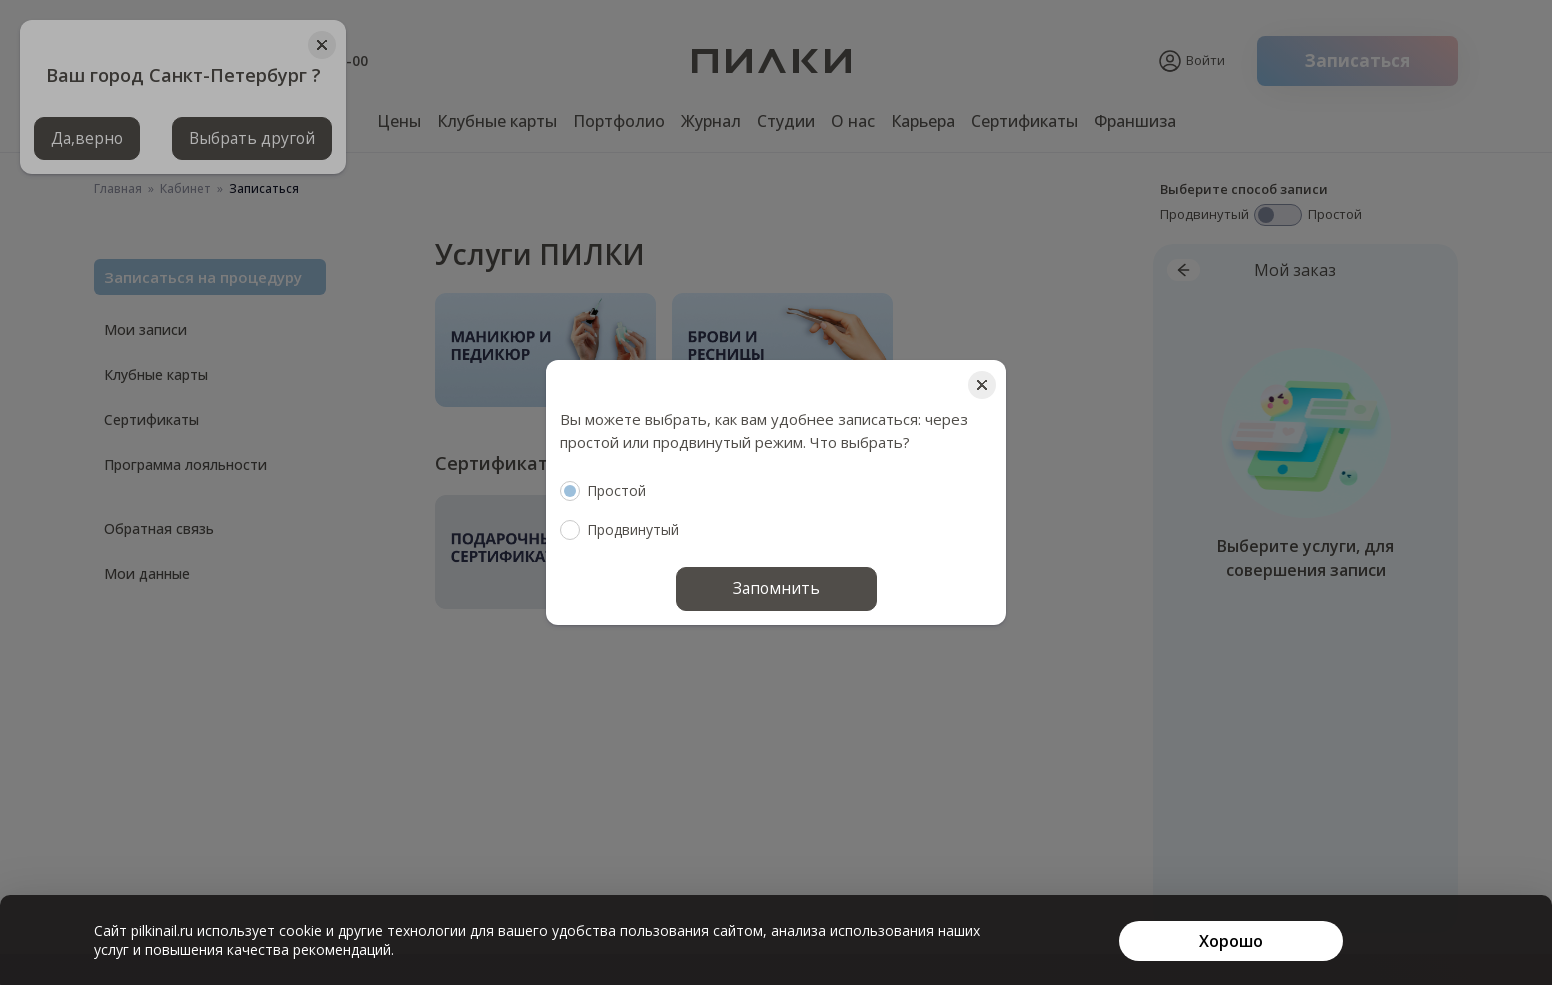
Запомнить (776, 589)
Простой (603, 491)
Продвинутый (619, 530)
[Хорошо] (1231, 941)
